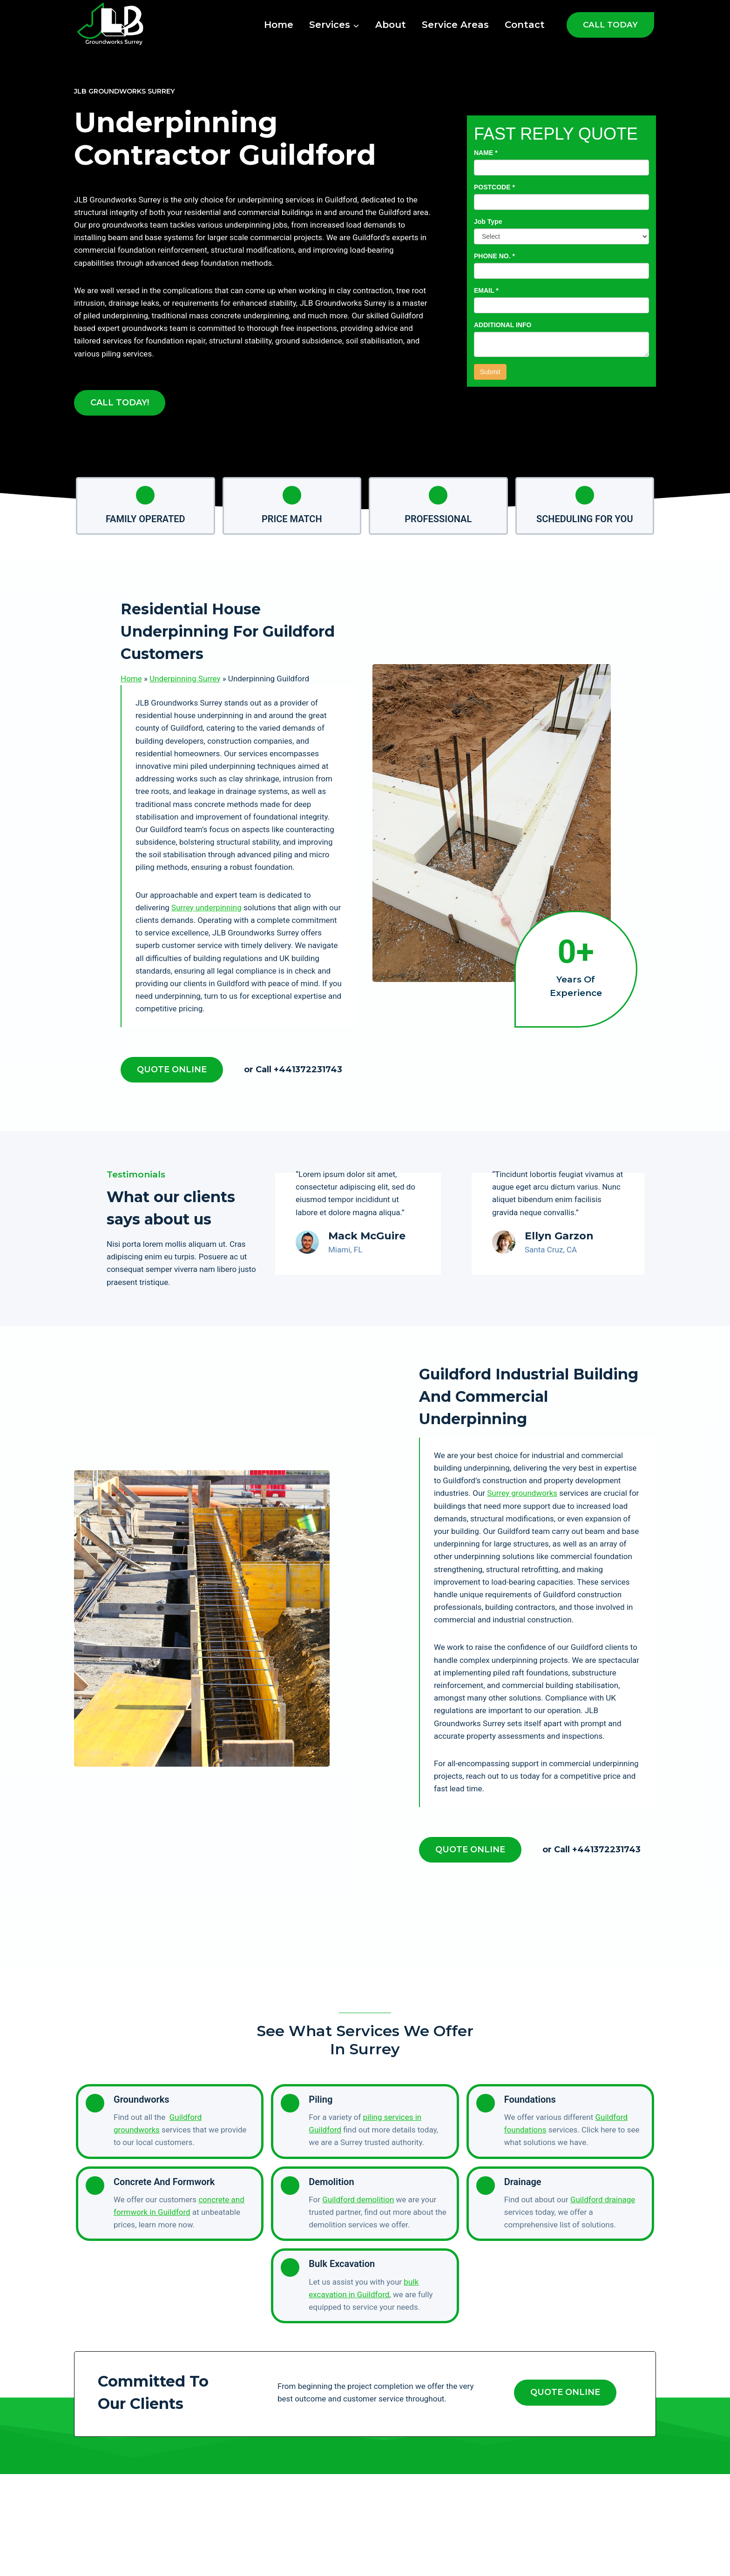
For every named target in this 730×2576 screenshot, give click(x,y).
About (390, 24)
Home (278, 24)
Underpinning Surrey (184, 678)
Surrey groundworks (522, 1493)
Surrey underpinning (206, 907)
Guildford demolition (358, 2199)
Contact (525, 24)
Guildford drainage (602, 2199)
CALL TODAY (610, 24)
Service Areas (455, 24)
